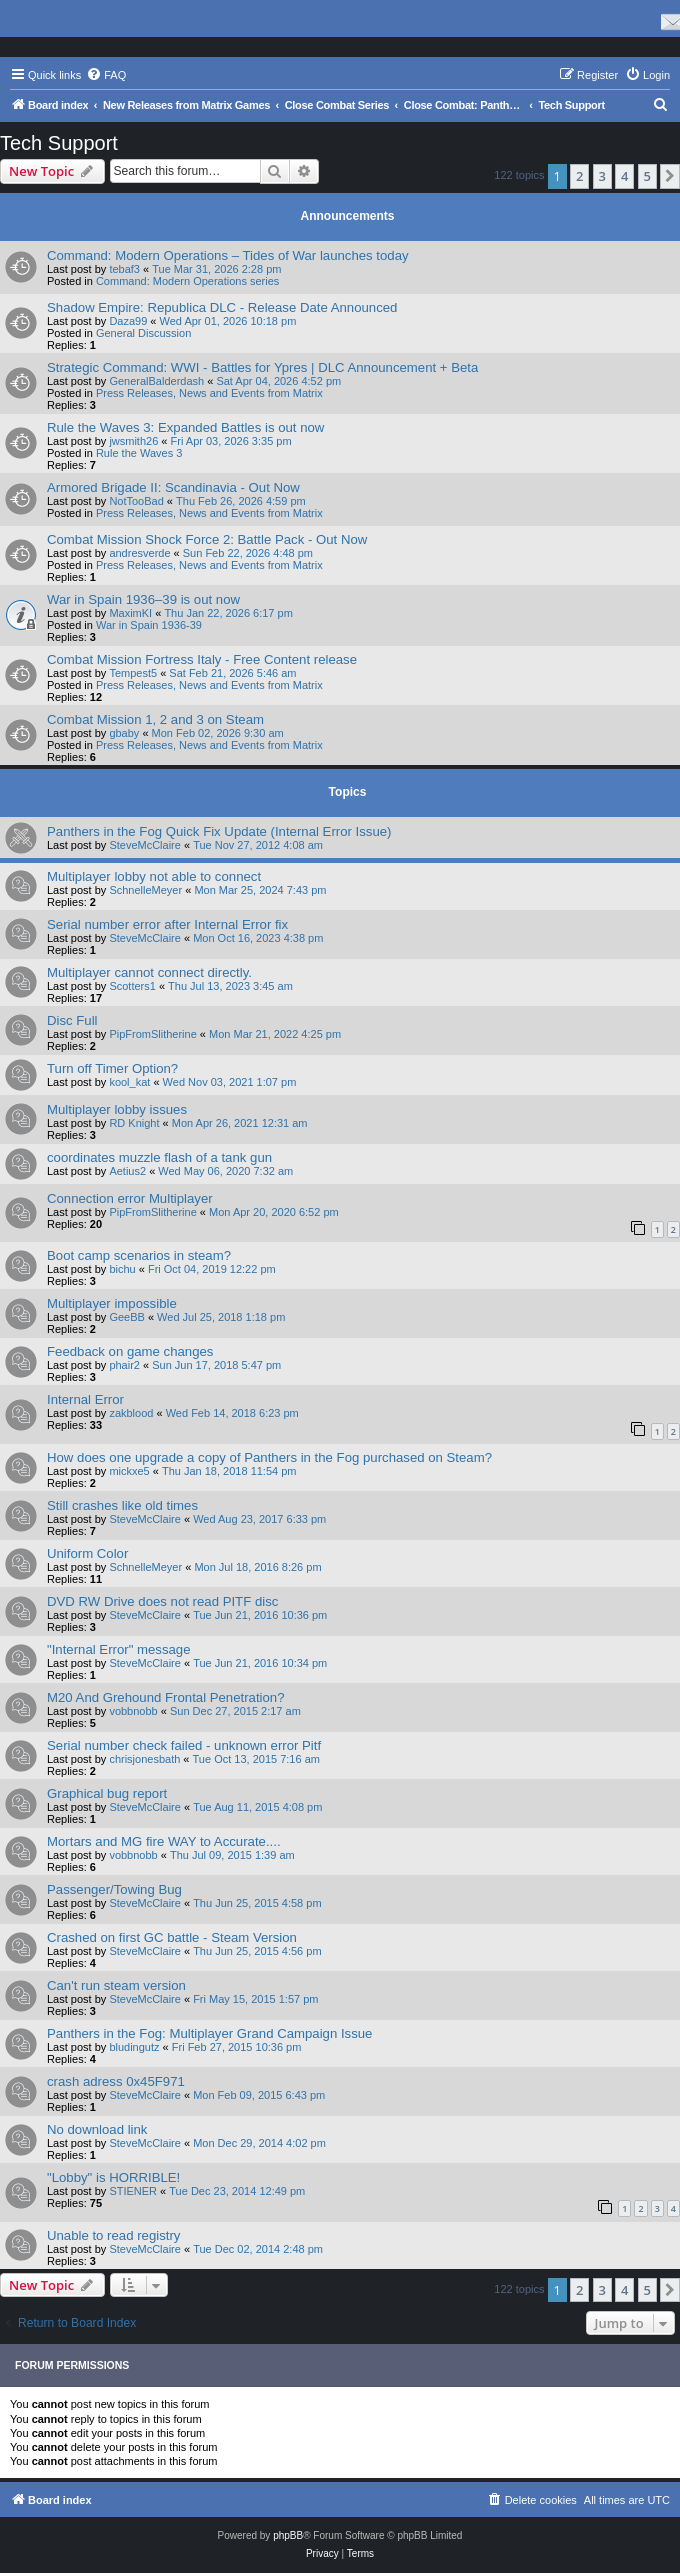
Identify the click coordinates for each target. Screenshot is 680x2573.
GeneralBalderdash (156, 381)
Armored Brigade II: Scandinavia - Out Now (173, 487)
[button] (670, 176)
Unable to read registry (113, 2235)
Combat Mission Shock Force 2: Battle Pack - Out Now (207, 539)
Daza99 (128, 321)
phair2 (124, 1365)
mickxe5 (129, 1471)
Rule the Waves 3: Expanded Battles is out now (185, 427)
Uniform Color (87, 1553)
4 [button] (624, 176)
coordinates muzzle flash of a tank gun (159, 1157)
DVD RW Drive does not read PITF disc (162, 1601)
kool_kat (129, 1082)
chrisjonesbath (144, 1759)
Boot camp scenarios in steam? (139, 1255)
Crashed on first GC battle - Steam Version (172, 1937)
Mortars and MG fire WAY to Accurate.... (164, 1841)
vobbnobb (133, 1711)
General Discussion (143, 333)
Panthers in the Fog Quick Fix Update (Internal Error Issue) (219, 831)
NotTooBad (136, 501)
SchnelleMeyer (145, 890)
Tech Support (59, 143)
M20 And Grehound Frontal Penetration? (166, 1697)
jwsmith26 (133, 441)
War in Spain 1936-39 (149, 625)
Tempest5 (133, 673)
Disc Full (72, 1020)
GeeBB (126, 1317)
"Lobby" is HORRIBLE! (113, 2177)
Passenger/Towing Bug (114, 1889)
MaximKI (130, 613)
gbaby (124, 733)
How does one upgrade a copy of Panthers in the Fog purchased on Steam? (269, 1457)
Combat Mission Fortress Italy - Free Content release (202, 659)
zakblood (131, 1413)
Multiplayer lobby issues (117, 1109)
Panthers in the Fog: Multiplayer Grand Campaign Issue (209, 2033)
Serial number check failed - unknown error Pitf (184, 1745)
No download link (97, 2129)
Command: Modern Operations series (187, 281)
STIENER (133, 2191)
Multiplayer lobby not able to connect (154, 876)
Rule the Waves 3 (139, 453)
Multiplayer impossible (112, 1303)
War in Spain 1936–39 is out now (143, 599)
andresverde (139, 553)
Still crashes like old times (122, 1505)
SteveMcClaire (145, 845)
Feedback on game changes (130, 1351)
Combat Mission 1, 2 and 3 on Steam (155, 719)
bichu (122, 1269)
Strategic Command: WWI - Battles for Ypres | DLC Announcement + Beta (262, 367)
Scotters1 (132, 986)
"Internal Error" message (119, 1649)
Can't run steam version (116, 1985)
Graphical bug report (107, 1793)
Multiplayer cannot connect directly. (149, 972)
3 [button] (602, 176)
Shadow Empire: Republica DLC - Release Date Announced (222, 307)
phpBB (288, 2535)
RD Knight (134, 1123)
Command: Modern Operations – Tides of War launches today (228, 255)
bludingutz (134, 2047)
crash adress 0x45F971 (116, 2081)
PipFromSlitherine (152, 1034)
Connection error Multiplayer (130, 1198)
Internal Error (85, 1399)
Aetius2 (127, 1171)
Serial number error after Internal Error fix (167, 924)
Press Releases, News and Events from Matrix (209, 393)
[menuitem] (106, 75)
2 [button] (579, 176)
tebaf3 (124, 269)
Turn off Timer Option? (112, 1068)
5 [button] (647, 176)
